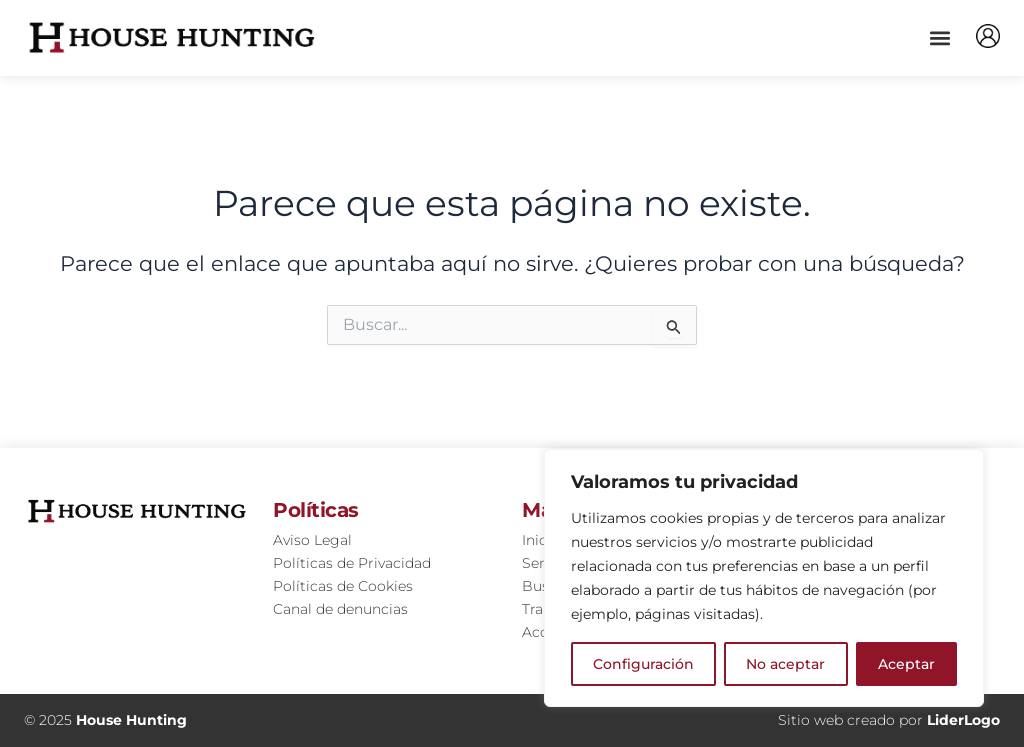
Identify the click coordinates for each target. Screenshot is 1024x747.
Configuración (643, 664)
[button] (939, 37)
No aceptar (785, 664)
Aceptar (906, 664)
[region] (764, 578)
